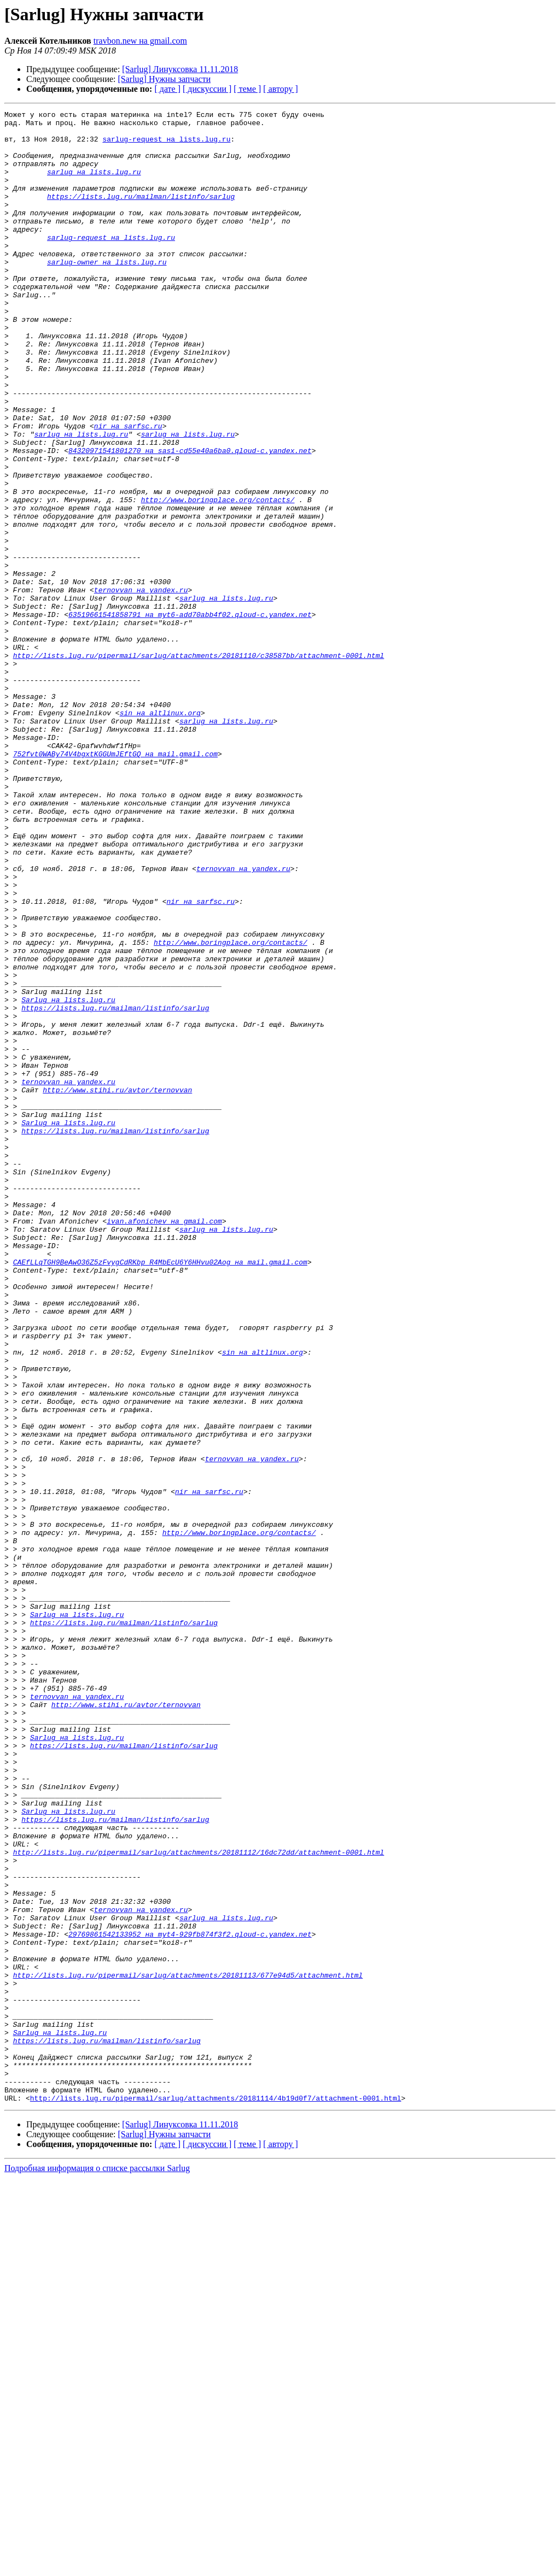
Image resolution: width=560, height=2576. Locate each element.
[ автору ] (280, 88)
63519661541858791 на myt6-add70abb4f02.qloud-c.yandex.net (190, 716)
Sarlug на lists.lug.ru (68, 1178)
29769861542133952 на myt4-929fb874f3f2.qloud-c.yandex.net (190, 2299)
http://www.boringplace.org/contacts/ (218, 578)
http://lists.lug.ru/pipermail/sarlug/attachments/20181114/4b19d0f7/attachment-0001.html (215, 2496)
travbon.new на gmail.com (140, 40)
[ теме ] (247, 88)
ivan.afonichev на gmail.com (164, 1444)
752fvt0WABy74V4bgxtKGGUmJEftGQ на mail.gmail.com (115, 883)
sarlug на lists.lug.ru (94, 185)
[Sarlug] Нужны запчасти (164, 79)
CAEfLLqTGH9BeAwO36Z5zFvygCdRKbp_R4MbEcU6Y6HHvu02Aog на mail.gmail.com (160, 1493)
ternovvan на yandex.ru (141, 686)
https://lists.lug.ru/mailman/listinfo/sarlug (141, 214)
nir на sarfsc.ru (128, 490)
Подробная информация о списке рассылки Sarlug (97, 2566)
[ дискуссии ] (207, 88)
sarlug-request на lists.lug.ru (166, 145)
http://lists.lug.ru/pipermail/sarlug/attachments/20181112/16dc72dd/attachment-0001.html (198, 2201)
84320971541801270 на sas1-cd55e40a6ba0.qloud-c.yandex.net (190, 519)
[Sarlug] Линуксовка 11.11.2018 (180, 69)
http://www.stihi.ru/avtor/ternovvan (117, 1286)
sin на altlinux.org (160, 834)
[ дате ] (167, 88)
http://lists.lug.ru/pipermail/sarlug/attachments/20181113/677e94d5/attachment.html (188, 2349)
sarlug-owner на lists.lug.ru (106, 293)
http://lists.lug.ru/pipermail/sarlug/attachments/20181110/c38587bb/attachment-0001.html (198, 765)
